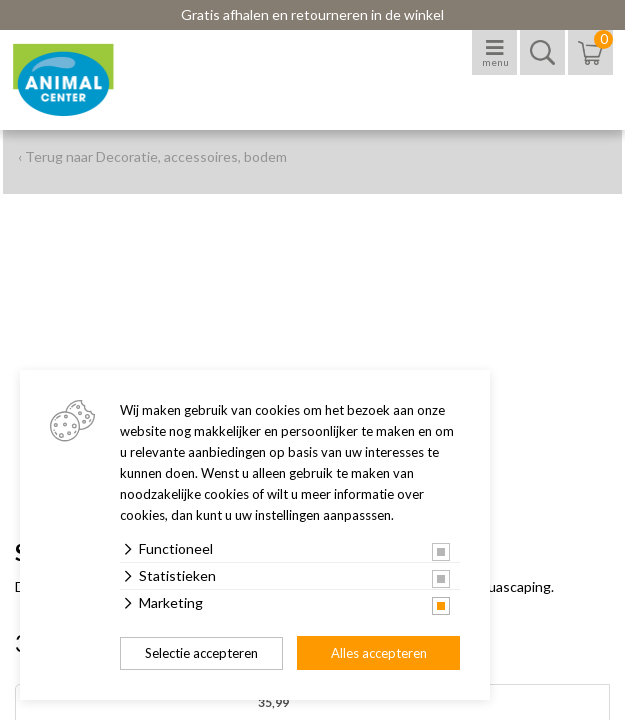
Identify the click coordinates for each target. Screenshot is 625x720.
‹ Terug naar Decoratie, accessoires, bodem (152, 156)
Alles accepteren (379, 653)
